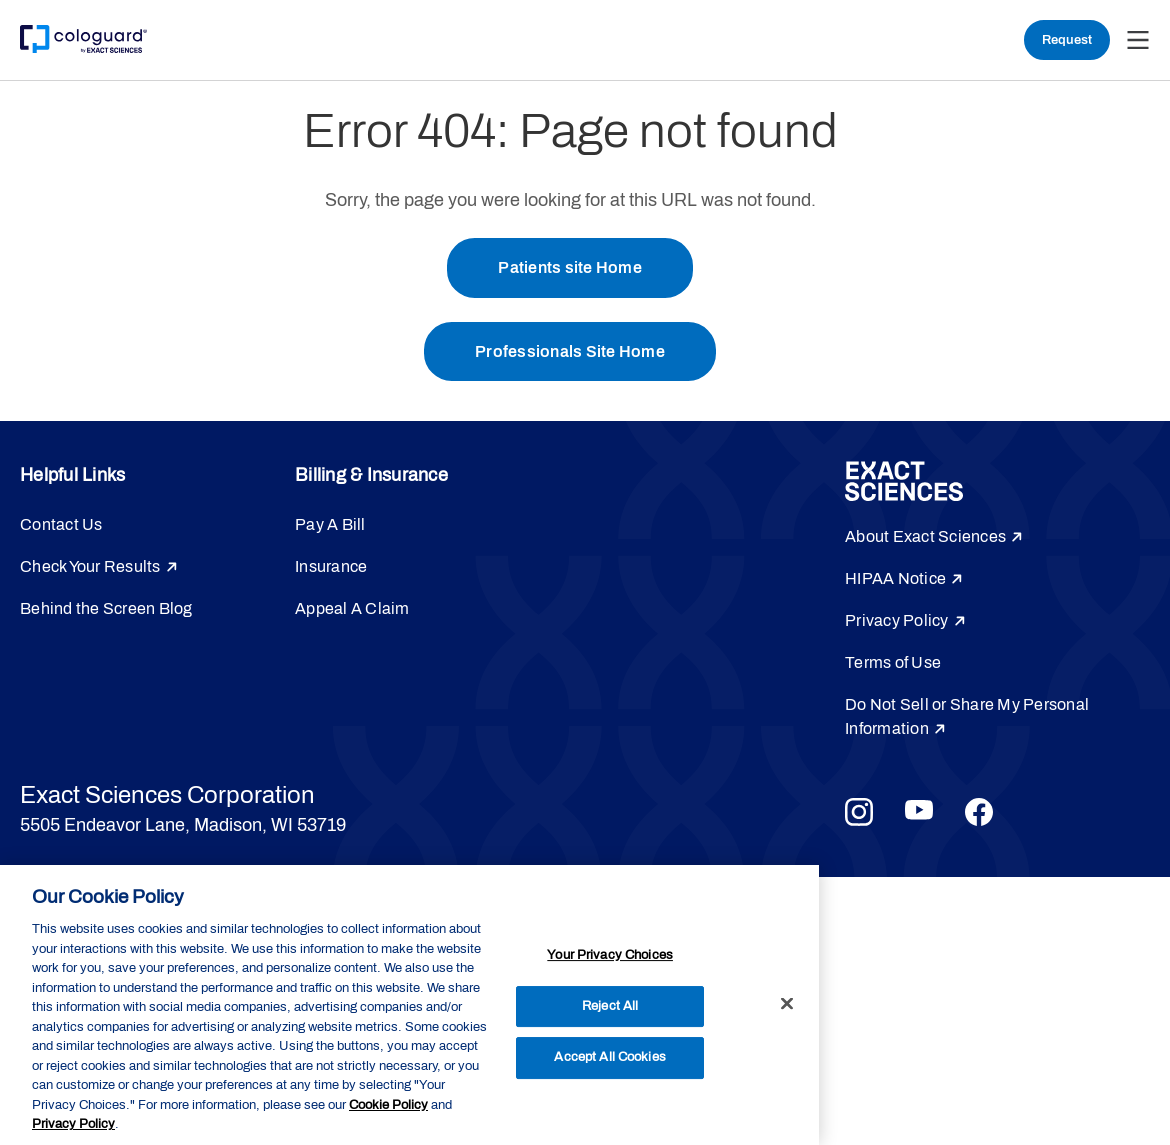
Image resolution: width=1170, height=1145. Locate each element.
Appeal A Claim (352, 609)
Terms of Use (893, 663)
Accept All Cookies (609, 1057)
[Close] (787, 1004)
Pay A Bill (330, 525)
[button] (1138, 40)
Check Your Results (90, 567)
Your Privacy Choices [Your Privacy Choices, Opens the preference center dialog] (610, 955)
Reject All (610, 1006)
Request (1067, 40)
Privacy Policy (897, 621)
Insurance (331, 567)
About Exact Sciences (925, 537)
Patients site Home (570, 267)
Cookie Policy (388, 1105)
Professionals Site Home (570, 351)
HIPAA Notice (895, 579)
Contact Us (61, 525)
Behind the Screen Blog (106, 609)
